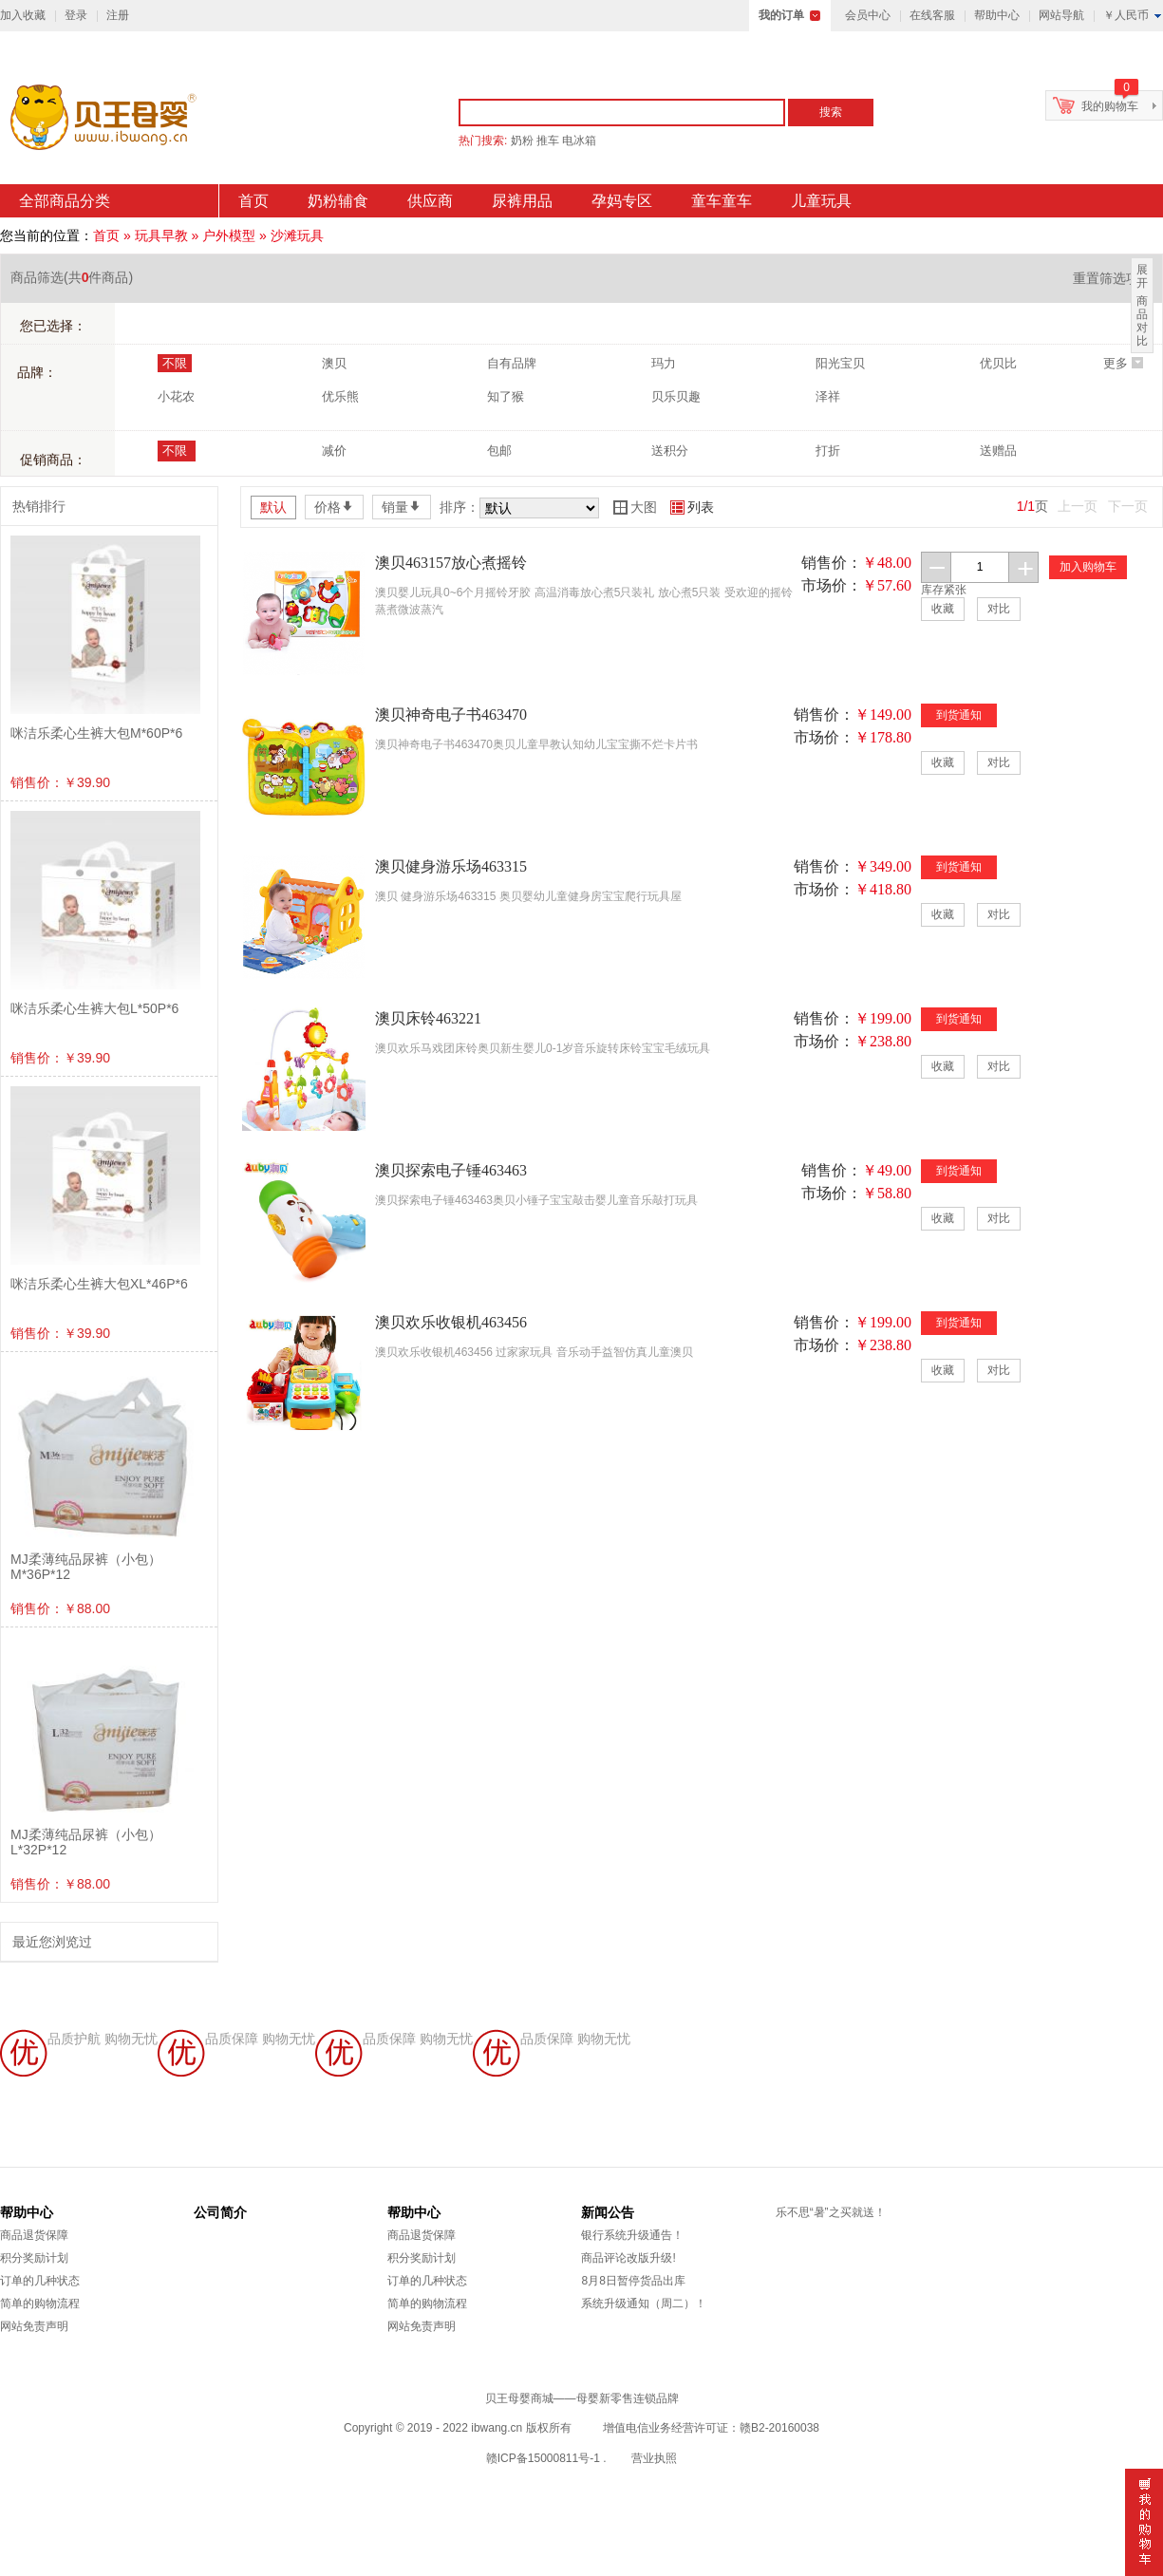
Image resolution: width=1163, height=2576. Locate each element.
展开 (1142, 276)
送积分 (669, 450)
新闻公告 (607, 2212)
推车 (547, 140)
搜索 (830, 112)
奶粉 (522, 140)
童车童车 (721, 201)
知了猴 (505, 396)
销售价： (831, 563)
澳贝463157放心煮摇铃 (451, 563)
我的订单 (781, 15)
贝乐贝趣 (676, 396)
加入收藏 (23, 15)
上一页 (1077, 506)
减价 (334, 450)
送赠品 (998, 450)
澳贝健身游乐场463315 (451, 866)
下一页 (1128, 506)
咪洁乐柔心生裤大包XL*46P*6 (99, 1283)
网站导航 (1061, 15)
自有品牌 (511, 363)
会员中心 (868, 15)
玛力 (663, 363)
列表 (692, 507)
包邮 (499, 450)
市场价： (831, 585)
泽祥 (828, 396)
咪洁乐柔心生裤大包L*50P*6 (94, 1008)
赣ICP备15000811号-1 (543, 2458)
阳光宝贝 (840, 363)
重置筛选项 (1113, 278)
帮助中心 (997, 15)
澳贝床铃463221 (428, 1018)
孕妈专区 (621, 201)
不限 (174, 363)
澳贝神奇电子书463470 (451, 714)
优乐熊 (340, 396)
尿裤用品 (522, 201)
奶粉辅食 (338, 201)
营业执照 (654, 2458)
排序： (459, 507)
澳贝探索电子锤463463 (451, 1170)
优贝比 (998, 363)
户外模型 (228, 235)
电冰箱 (579, 140)
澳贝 (334, 363)
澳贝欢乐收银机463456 (451, 1322)
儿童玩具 (821, 201)
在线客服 (932, 15)
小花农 (176, 396)
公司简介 (220, 2212)
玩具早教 (161, 235)
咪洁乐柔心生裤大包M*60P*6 (96, 733)
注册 (117, 15)
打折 (828, 450)
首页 (253, 201)
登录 (76, 15)
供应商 (430, 201)
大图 (635, 507)
